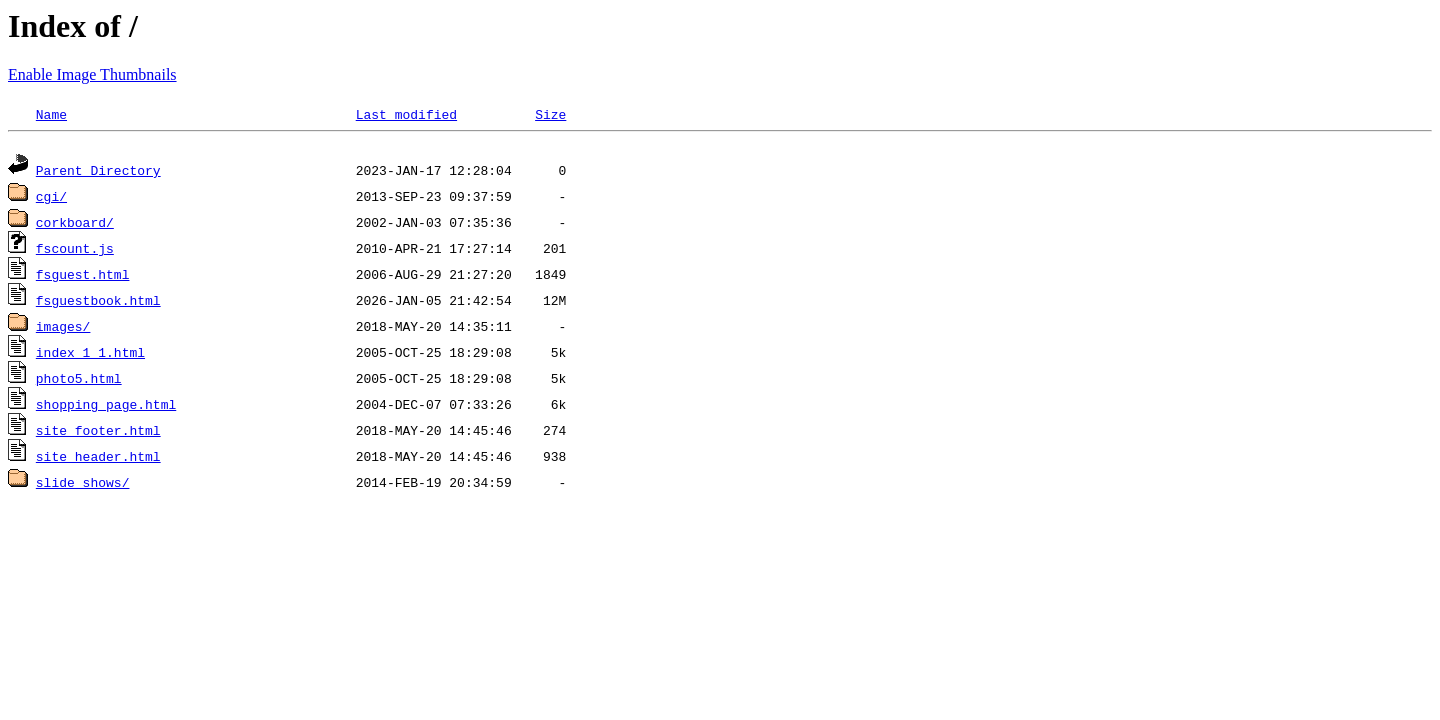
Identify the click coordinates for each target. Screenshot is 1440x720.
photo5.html (79, 381)
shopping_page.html (106, 407)
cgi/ (51, 199)
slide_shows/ (83, 485)
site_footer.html (98, 433)
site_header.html (98, 459)
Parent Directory (98, 173)
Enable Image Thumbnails (92, 74)
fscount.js (75, 251)
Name (51, 114)
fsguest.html (83, 277)
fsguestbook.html (98, 303)
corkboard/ (75, 225)
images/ (63, 329)
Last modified (406, 114)
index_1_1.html (90, 355)
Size (550, 114)
